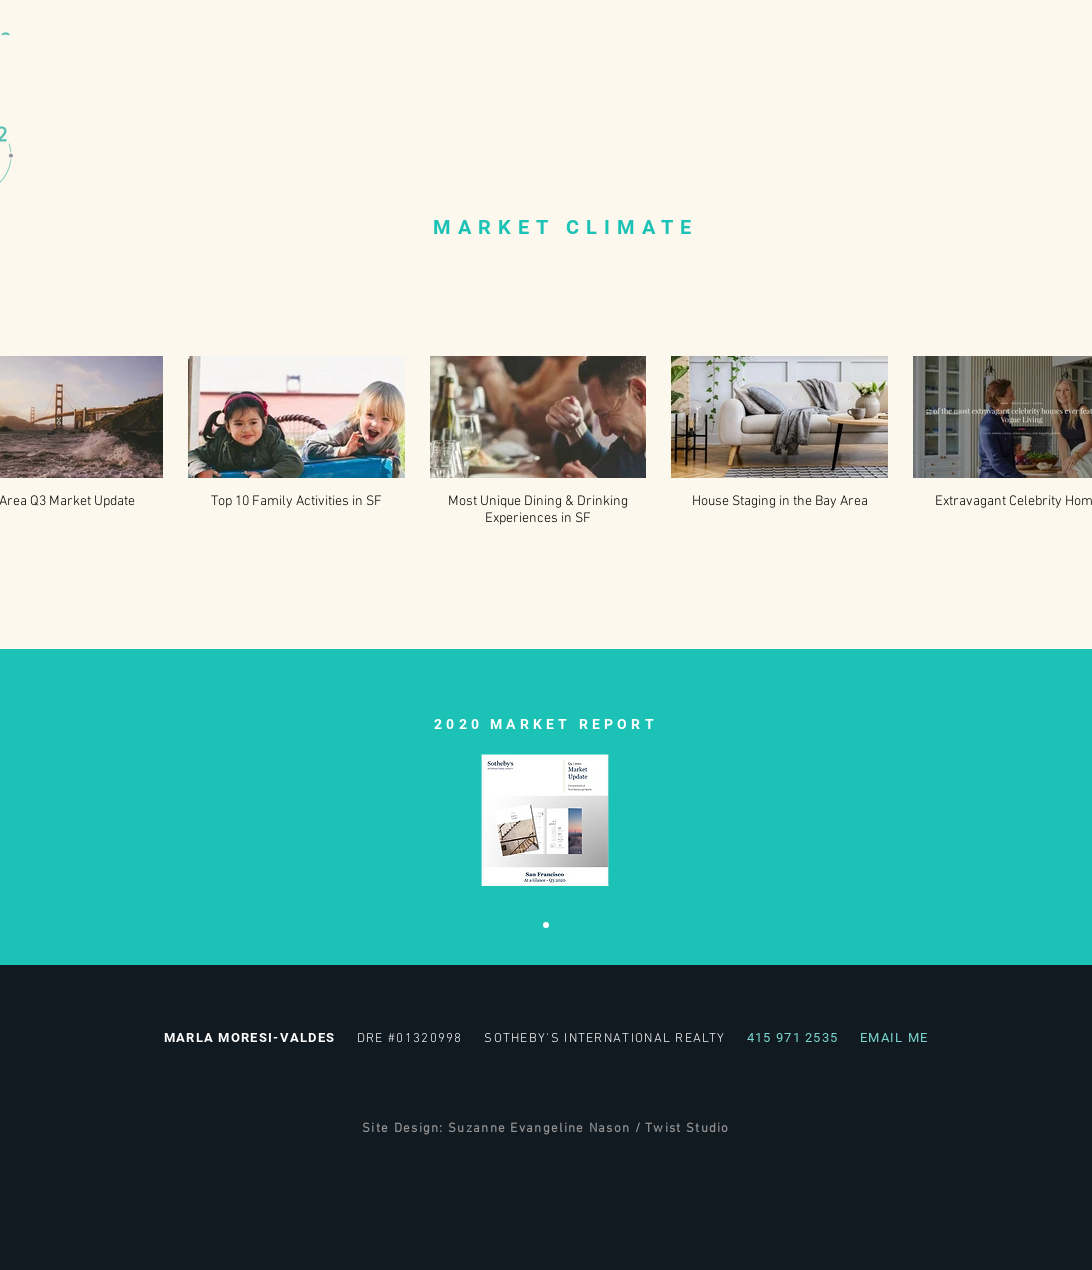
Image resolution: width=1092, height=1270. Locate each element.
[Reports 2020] (546, 925)
